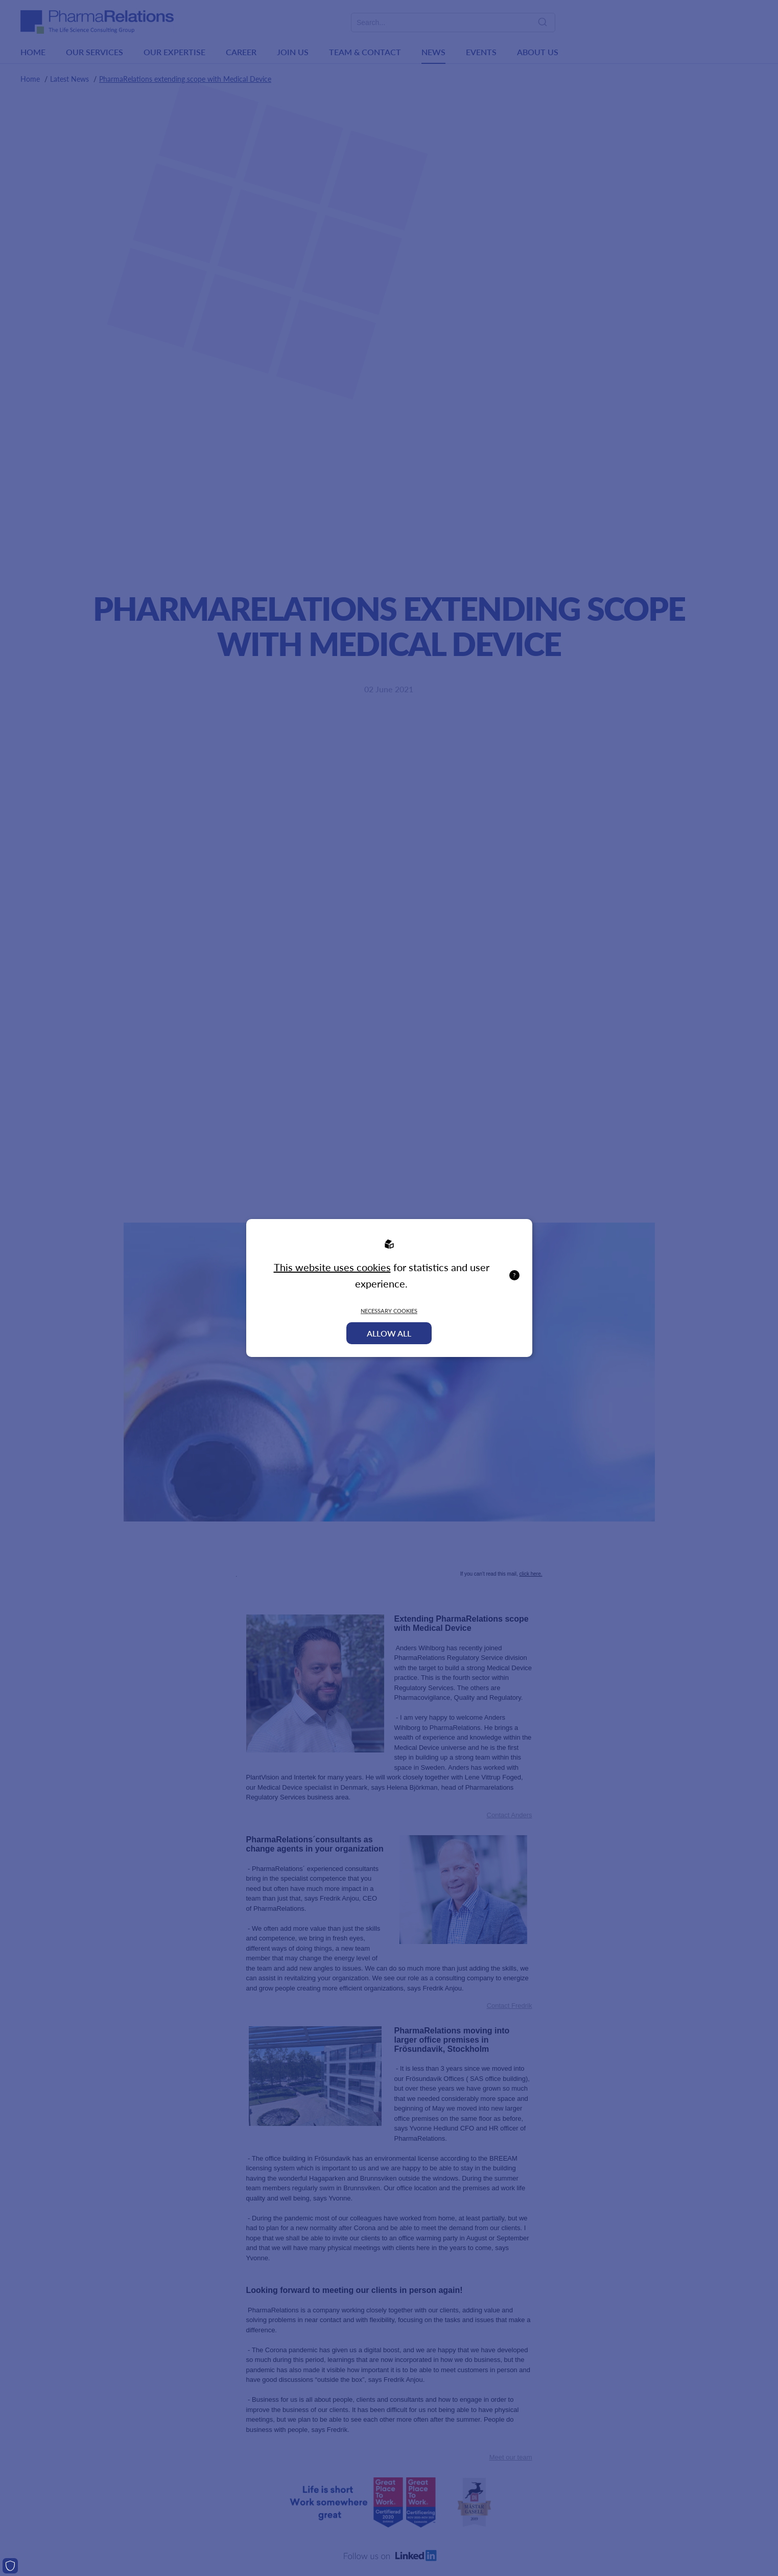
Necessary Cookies (389, 1311)
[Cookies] (10, 2565)
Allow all (389, 1333)
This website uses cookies (332, 1267)
